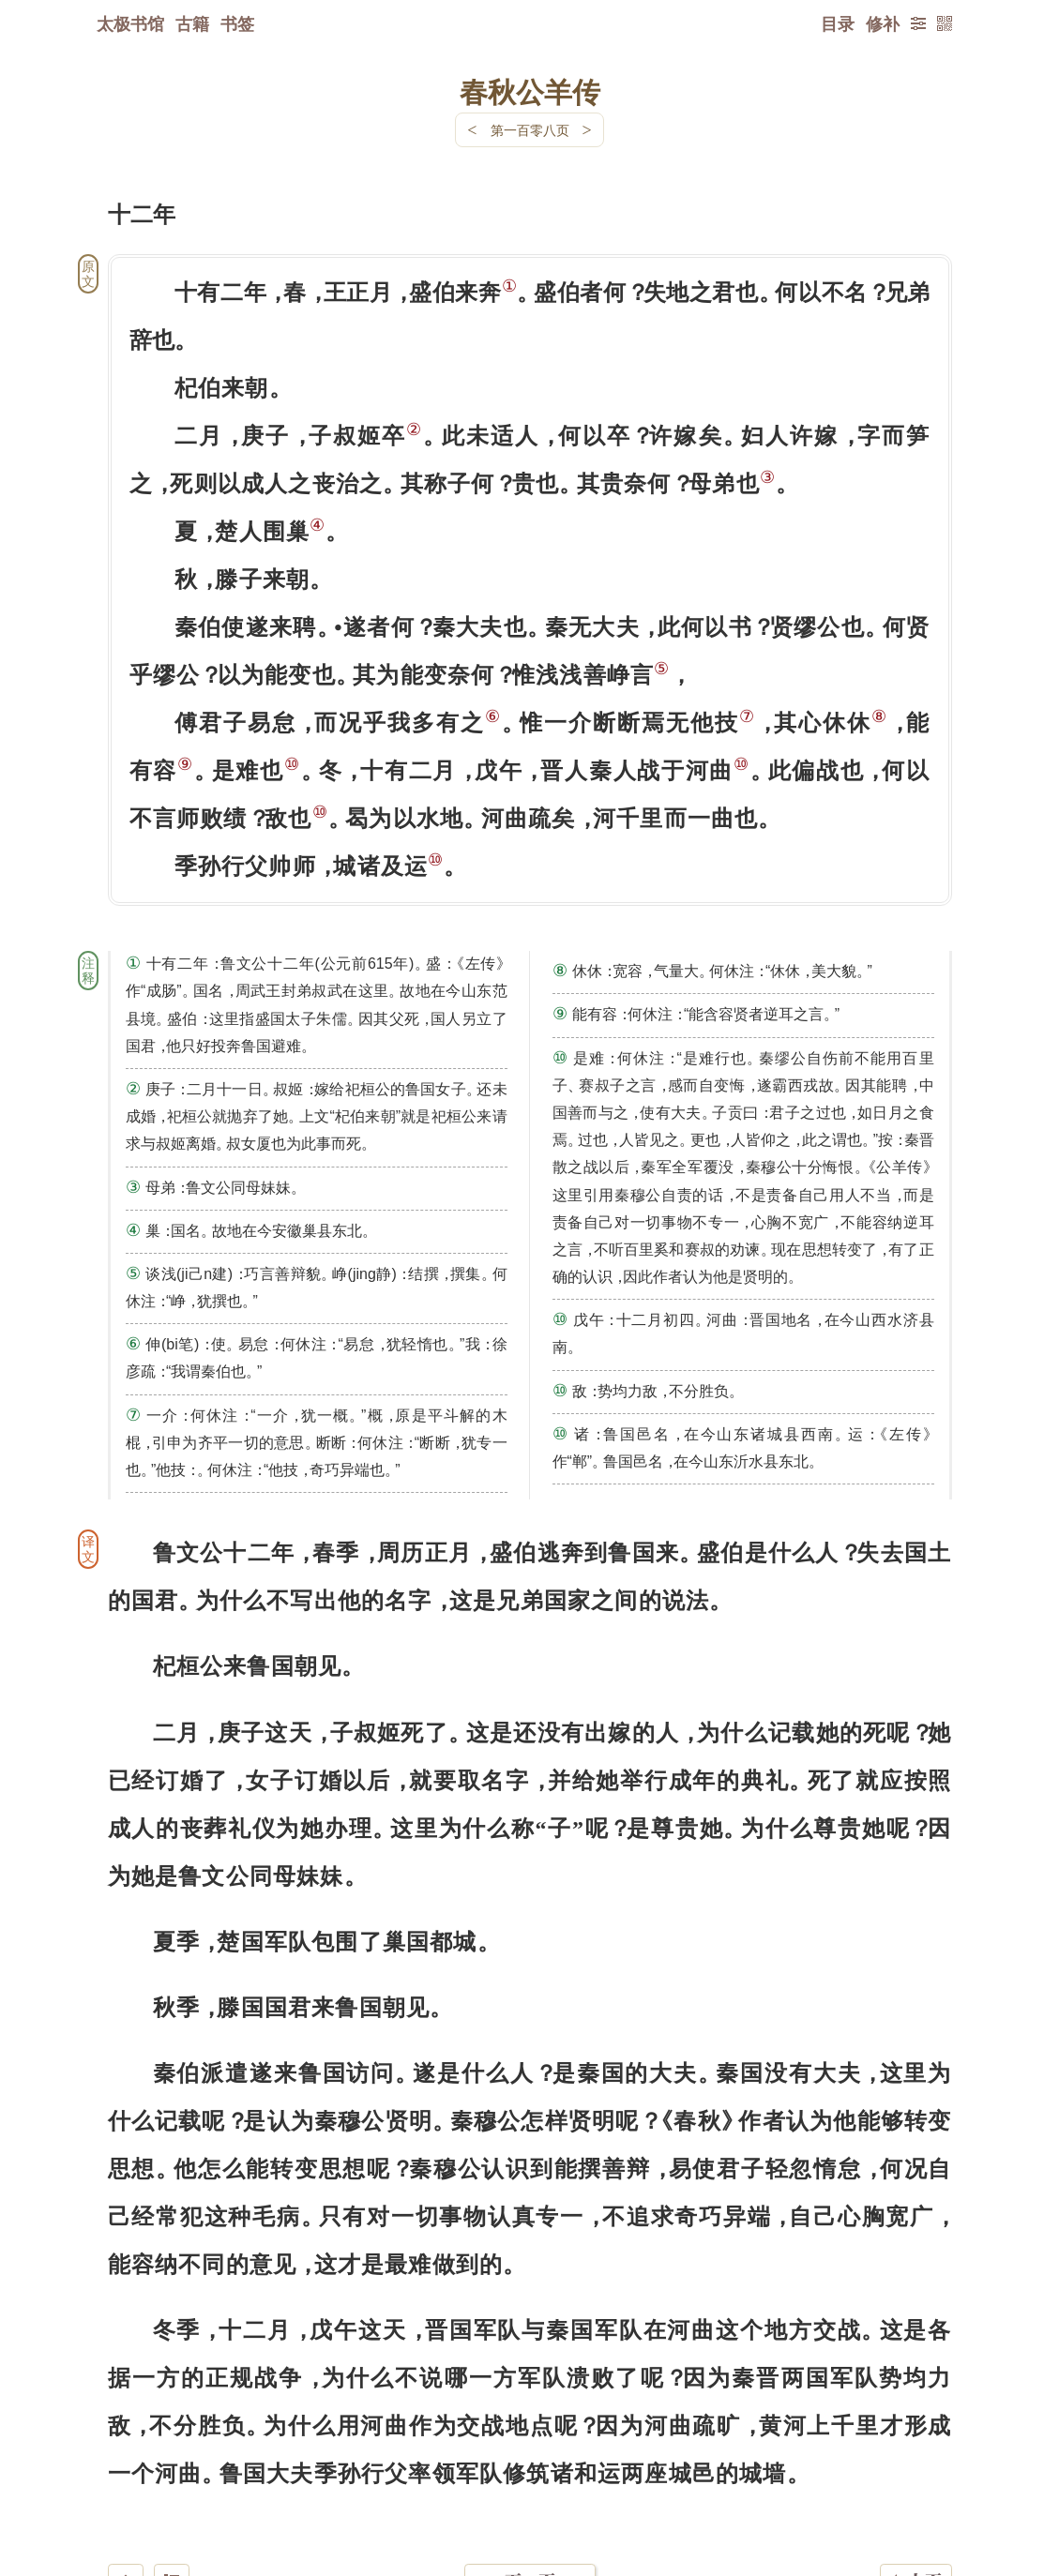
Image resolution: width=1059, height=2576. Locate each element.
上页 (916, 2464)
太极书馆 (130, 23)
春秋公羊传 (530, 91)
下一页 (530, 2464)
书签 (237, 23)
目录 (838, 23)
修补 (883, 23)
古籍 (192, 23)
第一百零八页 (530, 130)
